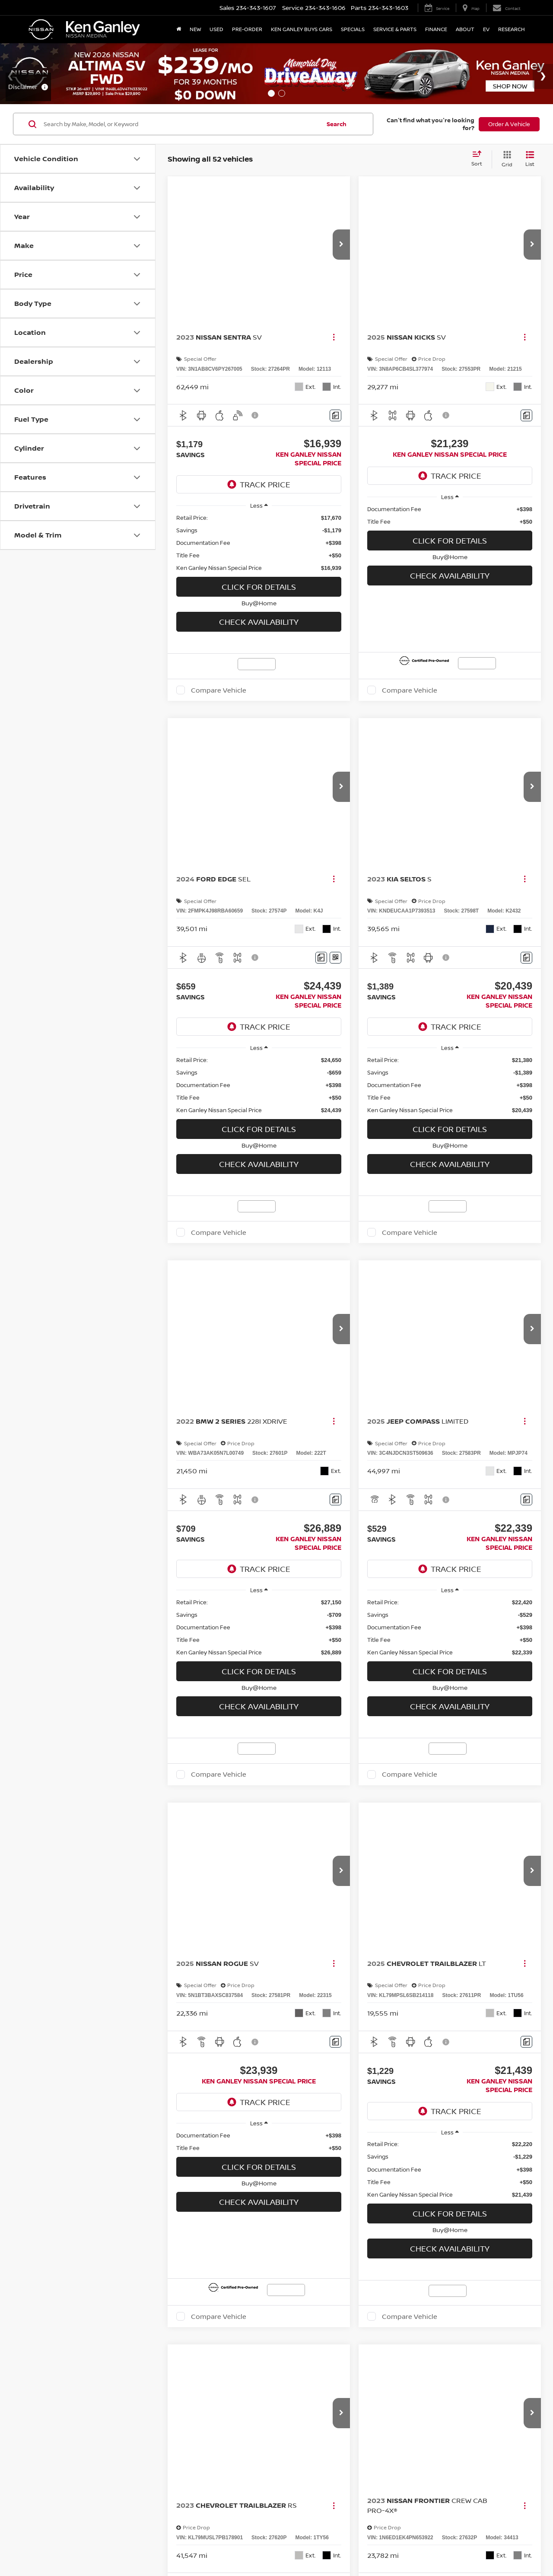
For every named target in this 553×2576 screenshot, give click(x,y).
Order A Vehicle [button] (509, 124)
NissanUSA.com (386, 1629)
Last (473, 1413)
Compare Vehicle (490, 438)
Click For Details (457, 343)
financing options (144, 1568)
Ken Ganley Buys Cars (301, 29)
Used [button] (216, 29)
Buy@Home (456, 359)
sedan (325, 1529)
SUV (501, 1520)
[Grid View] (505, 159)
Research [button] (511, 29)
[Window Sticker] (358, 1026)
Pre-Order (247, 29)
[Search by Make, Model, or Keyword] (181, 124)
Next (441, 1413)
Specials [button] (353, 29)
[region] (457, 298)
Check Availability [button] (456, 378)
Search (336, 124)
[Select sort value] (479, 159)
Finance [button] (436, 29)
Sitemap (354, 1629)
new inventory (480, 1559)
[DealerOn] (52, 1628)
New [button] (195, 29)
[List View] (530, 159)
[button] (363, 253)
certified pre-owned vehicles (366, 1551)
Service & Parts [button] (394, 29)
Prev (345, 1413)
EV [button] (486, 29)
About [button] (465, 29)
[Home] (178, 29)
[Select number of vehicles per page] (517, 1413)
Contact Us (305, 1629)
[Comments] (358, 417)
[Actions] (356, 346)
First (313, 1413)
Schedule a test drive (137, 1577)
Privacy (332, 1629)
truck (189, 1529)
